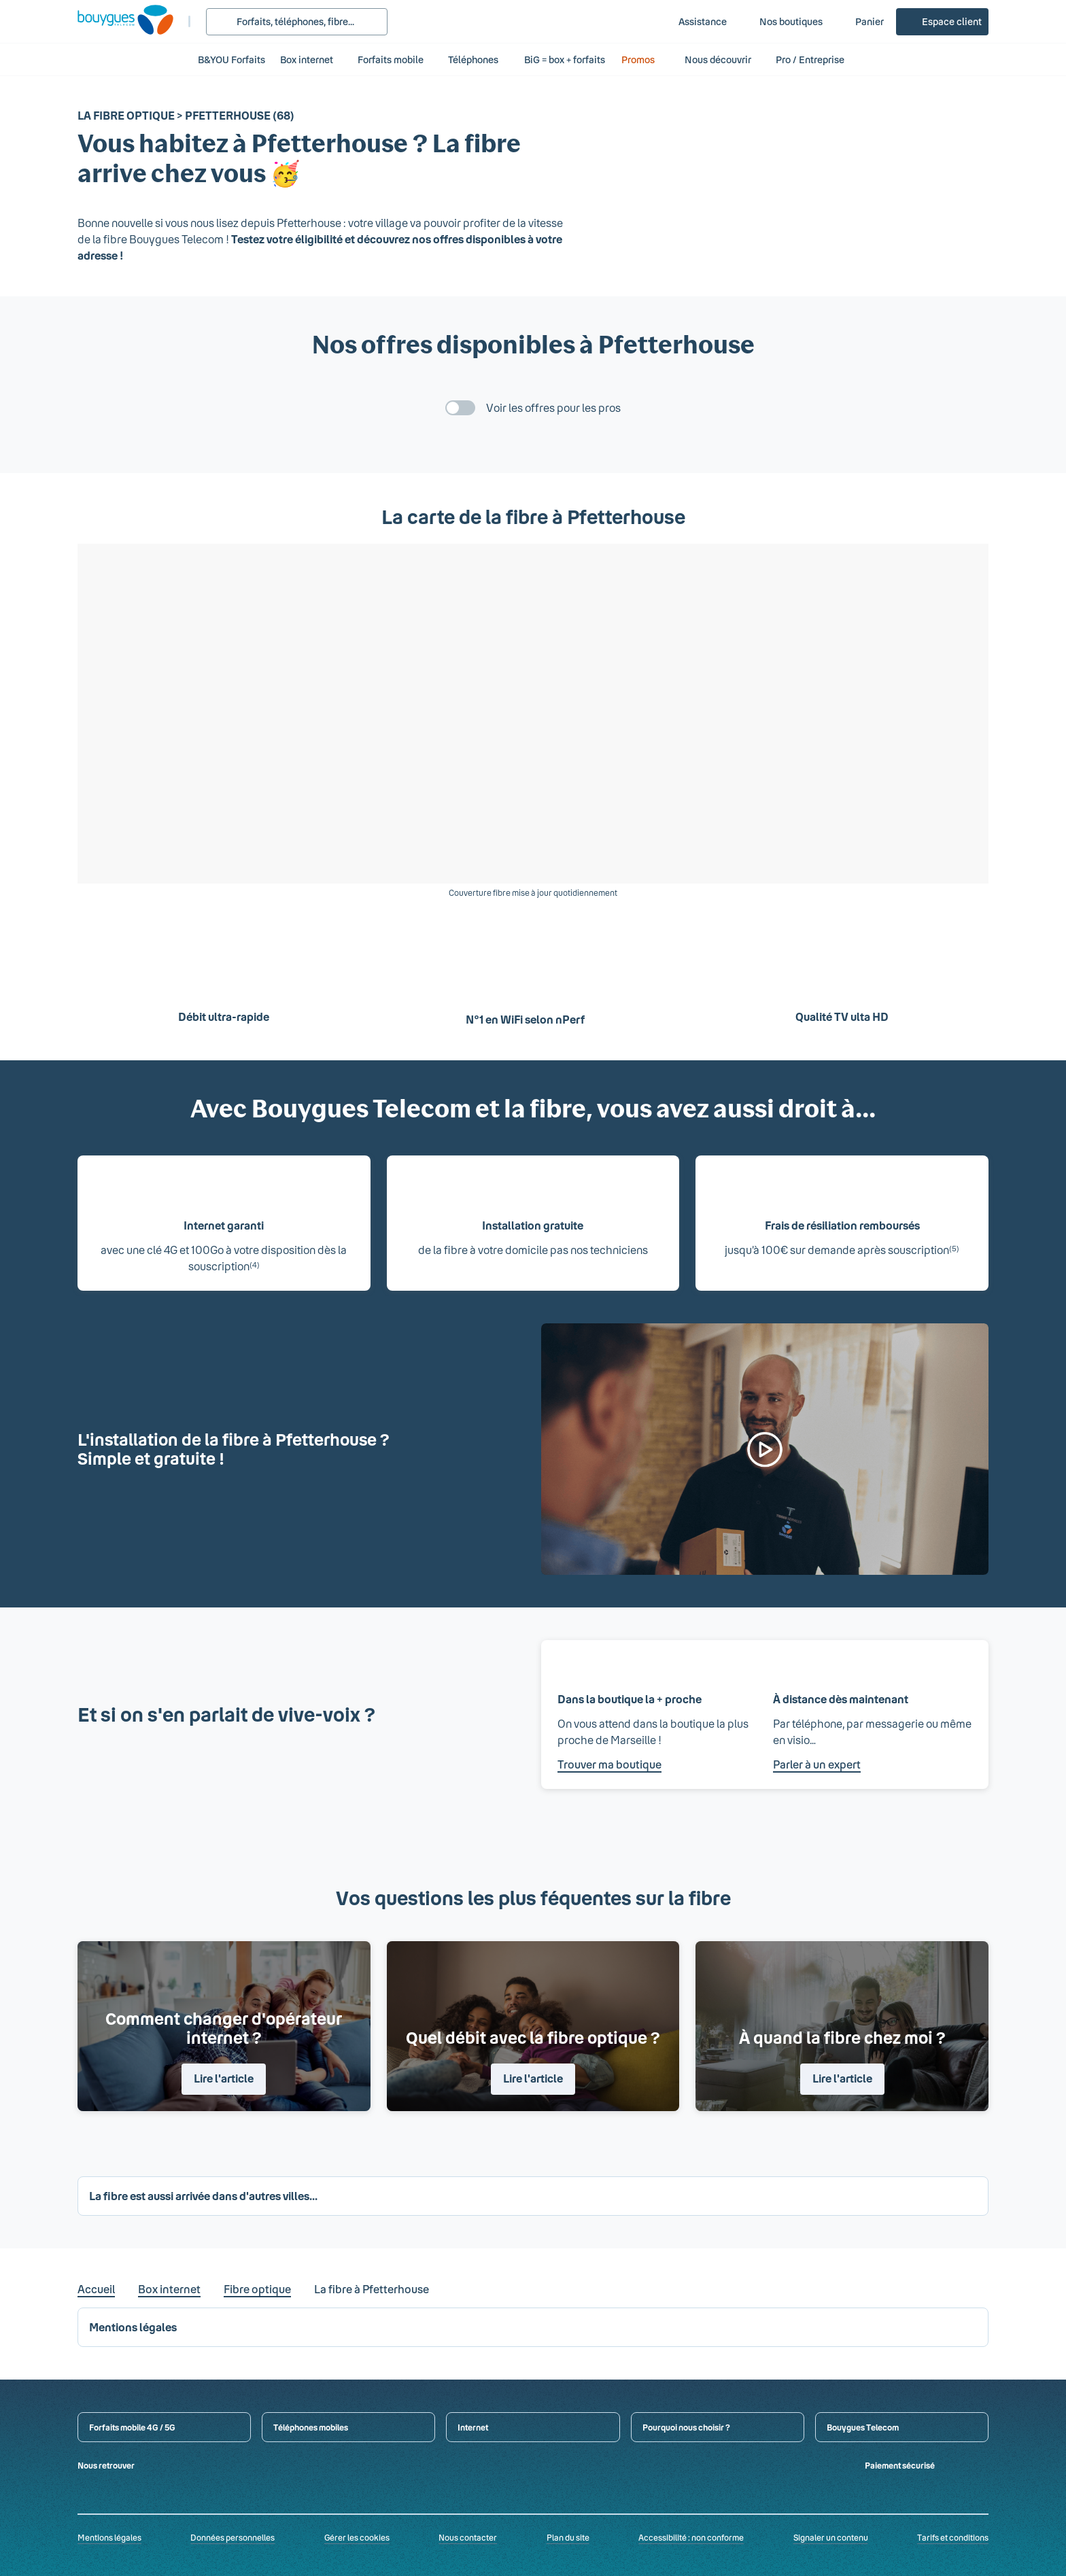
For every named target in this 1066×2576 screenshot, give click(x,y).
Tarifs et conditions (952, 2537)
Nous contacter (468, 2537)
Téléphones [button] (473, 59)
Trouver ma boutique (609, 1764)
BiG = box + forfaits (564, 59)
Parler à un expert (817, 1764)
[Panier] (860, 21)
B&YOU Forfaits (231, 59)
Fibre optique (257, 2288)
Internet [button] (473, 2427)
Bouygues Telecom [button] (863, 2427)
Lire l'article (224, 2078)
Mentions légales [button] (133, 2326)
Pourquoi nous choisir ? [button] (686, 2427)
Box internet (169, 2288)
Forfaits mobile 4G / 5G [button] (132, 2427)
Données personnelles (232, 2537)
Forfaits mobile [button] (391, 59)
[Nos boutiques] (781, 21)
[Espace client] (942, 21)
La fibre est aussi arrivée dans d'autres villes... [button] (203, 2195)
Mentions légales (109, 2537)
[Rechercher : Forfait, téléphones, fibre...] (297, 21)
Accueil (96, 2288)
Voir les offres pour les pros (553, 407)
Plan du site (568, 2537)
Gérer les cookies (357, 2537)
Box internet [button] (306, 59)
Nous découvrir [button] (718, 59)
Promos (645, 59)
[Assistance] (693, 21)
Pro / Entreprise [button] (817, 59)
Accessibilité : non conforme (691, 2537)
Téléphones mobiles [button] (310, 2427)
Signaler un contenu (830, 2537)
